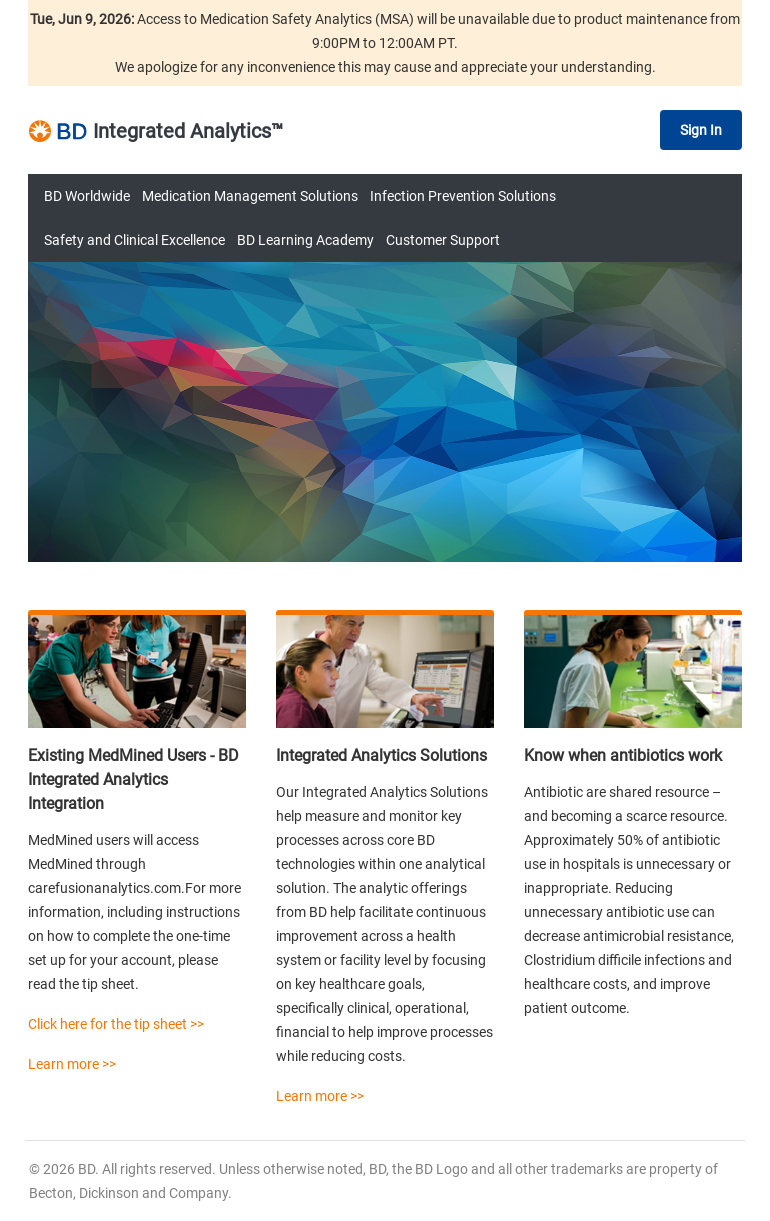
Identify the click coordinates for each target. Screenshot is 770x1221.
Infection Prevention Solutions (463, 196)
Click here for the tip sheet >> (116, 1024)
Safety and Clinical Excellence (134, 240)
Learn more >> (72, 1064)
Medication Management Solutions (250, 196)
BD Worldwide (87, 196)
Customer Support (443, 240)
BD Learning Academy (305, 240)
